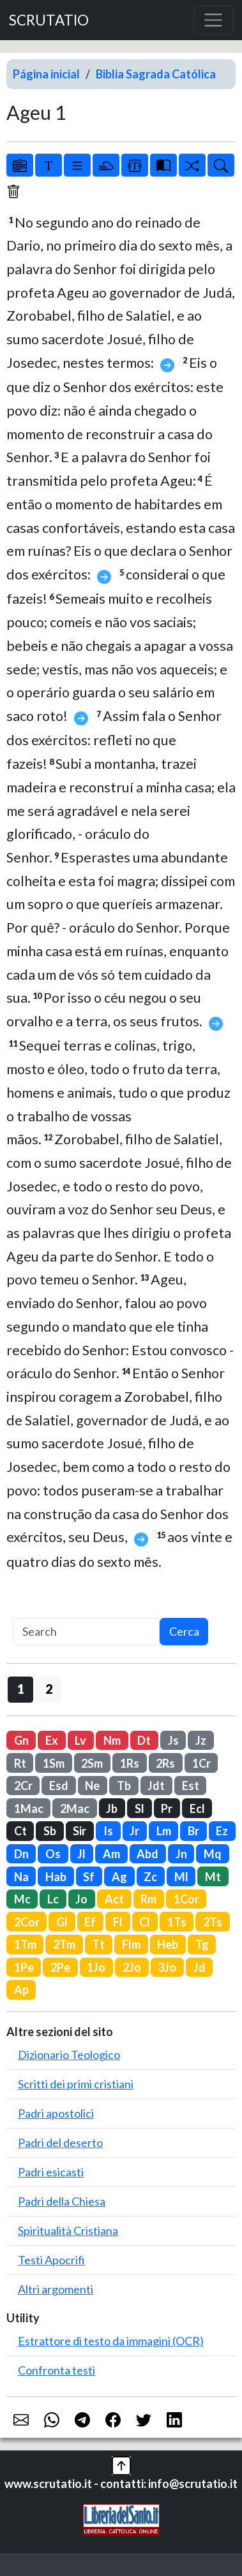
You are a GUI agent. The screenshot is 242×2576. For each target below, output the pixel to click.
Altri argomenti (55, 2289)
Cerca (184, 1631)
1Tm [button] (25, 1944)
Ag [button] (119, 1877)
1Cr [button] (201, 1763)
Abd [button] (147, 1854)
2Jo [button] (132, 1967)
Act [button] (114, 1899)
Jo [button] (81, 1899)
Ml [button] (181, 1877)
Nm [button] (112, 1740)
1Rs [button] (129, 1763)
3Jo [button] (167, 1967)
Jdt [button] (156, 1786)
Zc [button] (150, 1877)
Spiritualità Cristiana (68, 2230)
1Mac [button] (28, 1808)
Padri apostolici (56, 2113)
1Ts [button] (176, 1922)
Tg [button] (202, 1944)
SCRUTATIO (49, 20)
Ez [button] (222, 1831)
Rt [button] (20, 1763)
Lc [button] (53, 1899)
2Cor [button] (27, 1922)
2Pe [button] (60, 1967)
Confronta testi (56, 2370)
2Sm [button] (92, 1763)
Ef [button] (90, 1922)
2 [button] (48, 1688)
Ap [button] (21, 1990)
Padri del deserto (60, 2143)
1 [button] (20, 1688)
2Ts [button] (212, 1922)
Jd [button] (199, 1967)
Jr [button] (134, 1831)
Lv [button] (80, 1740)
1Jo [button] (96, 1967)
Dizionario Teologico (69, 2055)
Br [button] (193, 1831)
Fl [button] (118, 1922)
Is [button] (108, 1831)
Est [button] (190, 1786)
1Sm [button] (53, 1763)
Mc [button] (22, 1899)
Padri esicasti (51, 2172)
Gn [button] (21, 1740)
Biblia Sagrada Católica (156, 74)
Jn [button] (181, 1854)
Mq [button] (213, 1854)
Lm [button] (163, 1831)
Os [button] (53, 1854)
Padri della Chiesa (61, 2201)
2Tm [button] (64, 1944)
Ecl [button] (197, 1808)
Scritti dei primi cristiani (75, 2084)
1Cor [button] (186, 1899)
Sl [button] (139, 1808)
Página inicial (46, 74)
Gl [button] (62, 1922)
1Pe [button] (24, 1967)
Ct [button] (20, 1831)
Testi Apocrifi (51, 2260)
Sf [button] (89, 1877)
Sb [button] (49, 1831)
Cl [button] (144, 1922)
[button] (121, 2464)
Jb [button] (111, 1808)
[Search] (86, 1631)
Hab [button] (55, 1877)
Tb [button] (124, 1786)
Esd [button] (58, 1786)
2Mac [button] (74, 1808)
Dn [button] (21, 1854)
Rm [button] (148, 1899)
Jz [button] (200, 1740)
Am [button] (111, 1854)
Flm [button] (131, 1944)
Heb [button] (167, 1944)
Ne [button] (92, 1786)
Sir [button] (79, 1831)
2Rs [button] (165, 1763)
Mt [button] (213, 1877)
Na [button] (21, 1877)
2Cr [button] (23, 1786)
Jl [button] (81, 1854)
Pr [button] (166, 1808)
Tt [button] (98, 1944)
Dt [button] (144, 1740)
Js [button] (173, 1740)
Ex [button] (51, 1740)
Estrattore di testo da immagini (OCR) (111, 2341)
